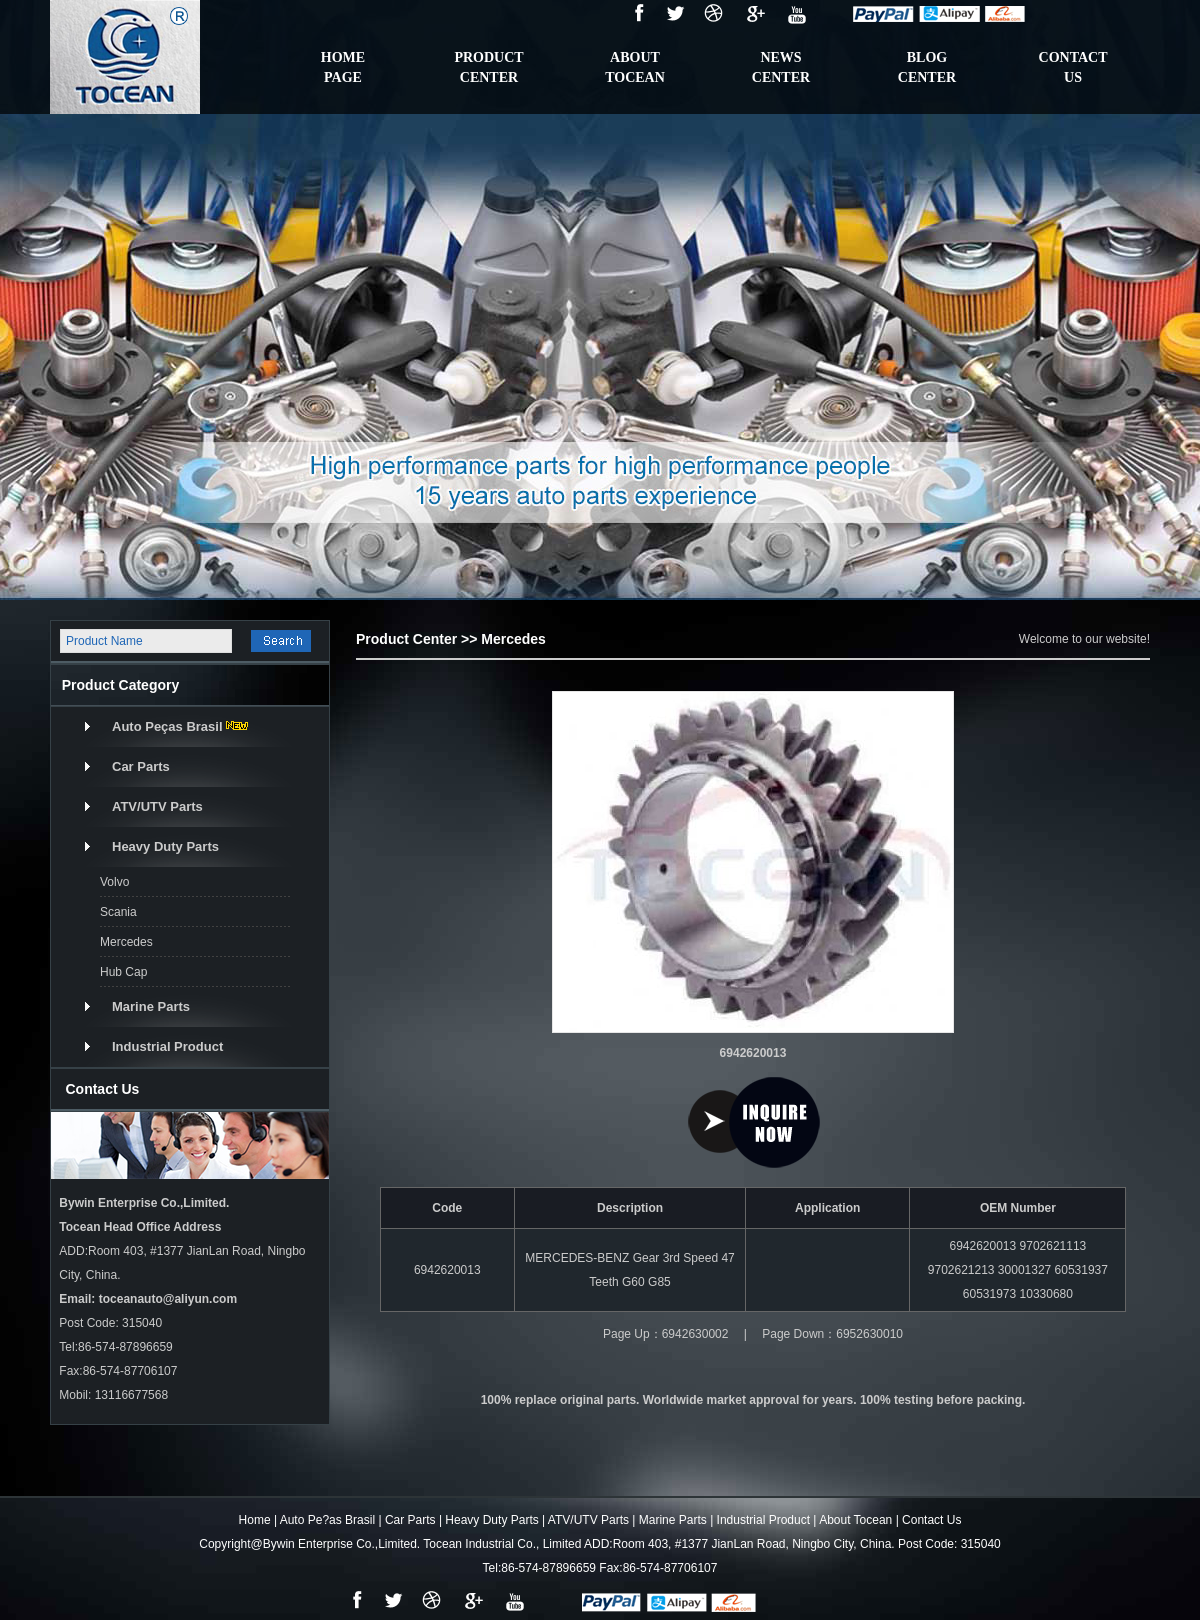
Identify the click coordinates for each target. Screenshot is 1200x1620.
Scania (118, 912)
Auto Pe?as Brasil (327, 1520)
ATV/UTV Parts (157, 806)
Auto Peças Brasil (167, 726)
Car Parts (141, 766)
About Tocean (855, 1520)
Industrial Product (167, 1046)
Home (255, 1520)
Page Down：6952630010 (832, 1334)
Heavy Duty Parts (165, 846)
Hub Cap (123, 972)
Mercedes (126, 942)
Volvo (114, 882)
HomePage (343, 67)
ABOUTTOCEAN (635, 67)
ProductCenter (488, 67)
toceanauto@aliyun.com (168, 1299)
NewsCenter (781, 67)
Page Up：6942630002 (665, 1334)
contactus (1073, 67)
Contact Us (931, 1520)
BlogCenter (927, 67)
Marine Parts (151, 1006)
